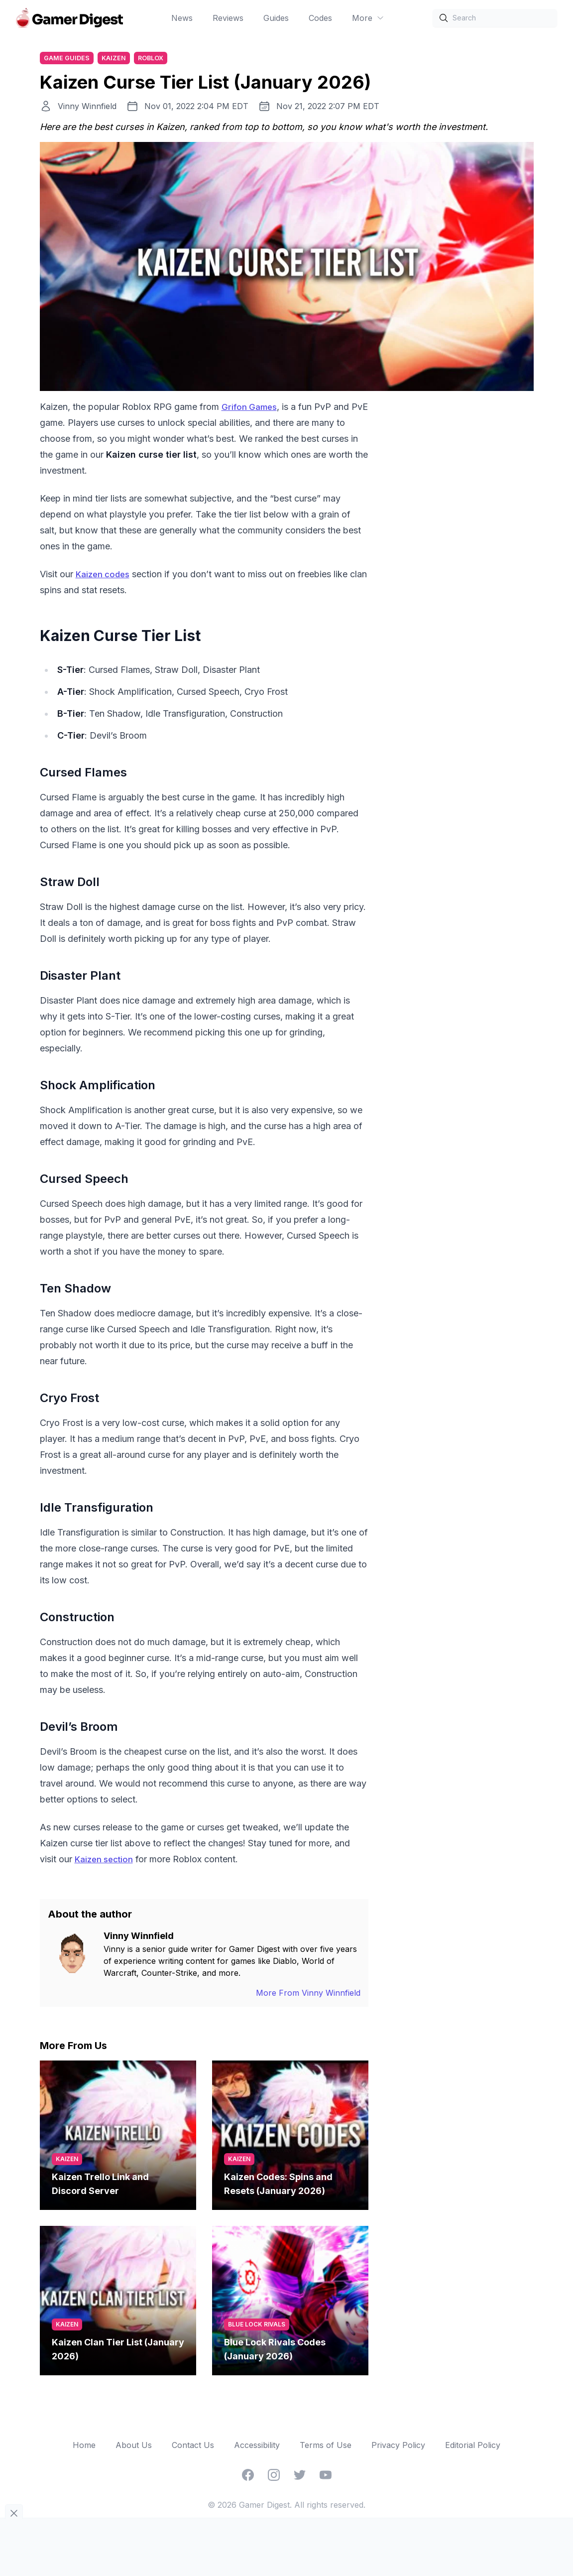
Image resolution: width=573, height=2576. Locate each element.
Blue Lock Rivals (256, 2325)
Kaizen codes (104, 575)
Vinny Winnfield (87, 108)
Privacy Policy (398, 2446)
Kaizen (117, 58)
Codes (320, 18)
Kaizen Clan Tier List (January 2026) (118, 2350)
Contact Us (193, 2446)
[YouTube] (326, 2476)
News (182, 18)
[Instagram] (274, 2476)
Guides (276, 18)
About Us (133, 2446)
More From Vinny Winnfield (308, 1994)
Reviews (228, 18)
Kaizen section (106, 1860)
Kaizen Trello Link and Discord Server (100, 2185)
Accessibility (257, 2446)
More (368, 18)
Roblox (156, 58)
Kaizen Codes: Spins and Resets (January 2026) (278, 2185)
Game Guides (68, 58)
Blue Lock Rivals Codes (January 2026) (275, 2350)
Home (84, 2446)
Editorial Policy (472, 2446)
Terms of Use (325, 2446)
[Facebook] (248, 2476)
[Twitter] (300, 2476)
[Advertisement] (459, 549)
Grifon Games (251, 408)
